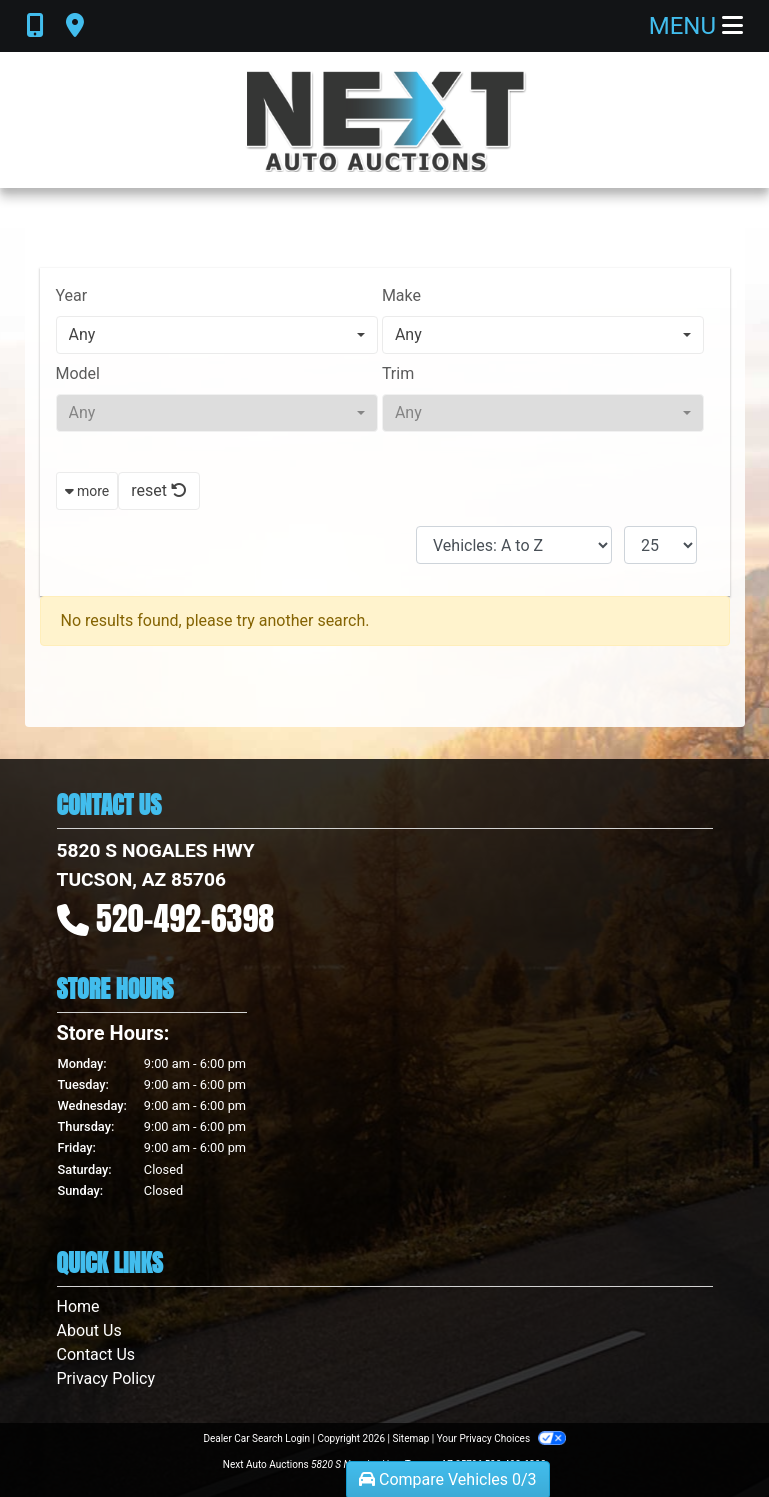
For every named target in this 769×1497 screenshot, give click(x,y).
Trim (398, 373)
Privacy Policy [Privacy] (106, 1378)
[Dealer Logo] (385, 120)
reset (159, 490)
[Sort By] (514, 545)
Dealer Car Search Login (256, 1438)
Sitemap (410, 1438)
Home (78, 1306)
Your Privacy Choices (501, 1438)
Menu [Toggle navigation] (696, 26)
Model (78, 373)
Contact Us (96, 1354)
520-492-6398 (185, 918)
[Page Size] (660, 545)
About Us (89, 1330)
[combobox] (217, 335)
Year (72, 295)
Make (401, 295)
